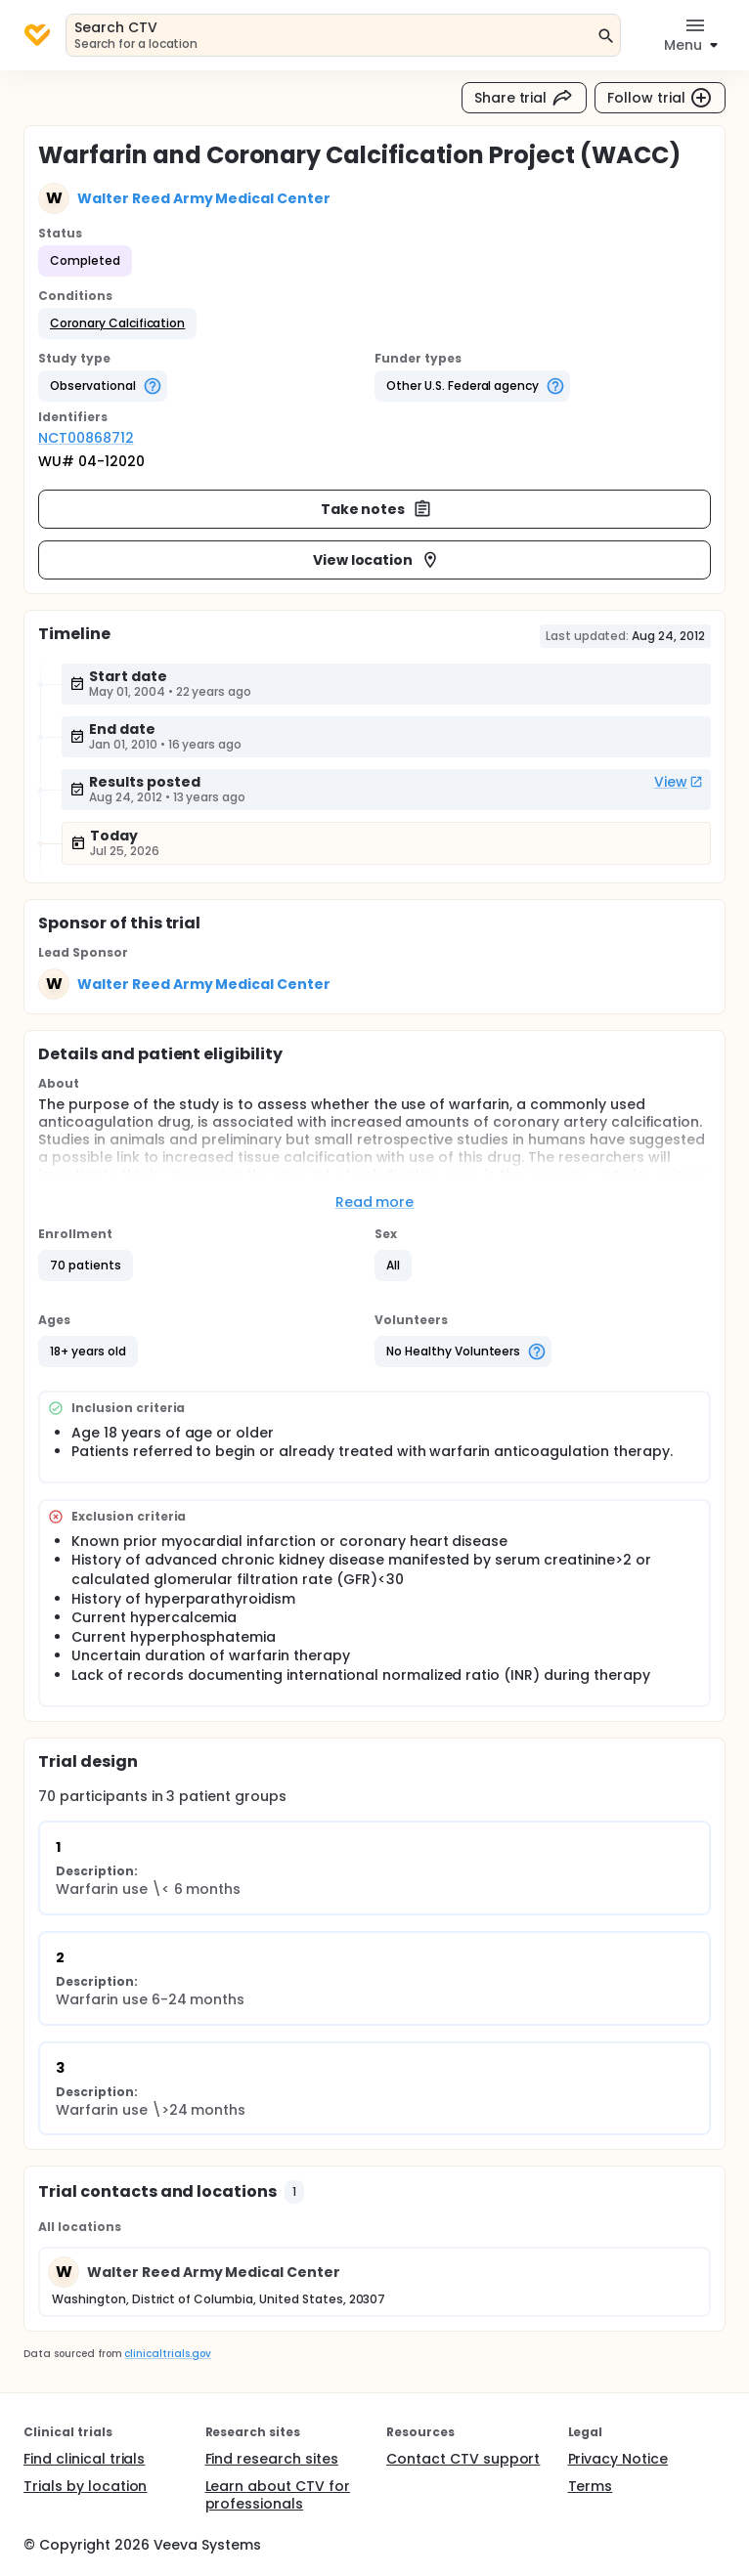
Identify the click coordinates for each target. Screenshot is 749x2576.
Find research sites (271, 2459)
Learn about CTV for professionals (277, 2494)
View (678, 782)
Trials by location (85, 2486)
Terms (590, 2486)
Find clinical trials (84, 2459)
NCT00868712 (86, 438)
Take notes (377, 509)
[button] (117, 323)
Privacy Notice (618, 2459)
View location (377, 560)
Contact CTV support (463, 2459)
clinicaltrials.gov (167, 2353)
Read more (375, 1202)
